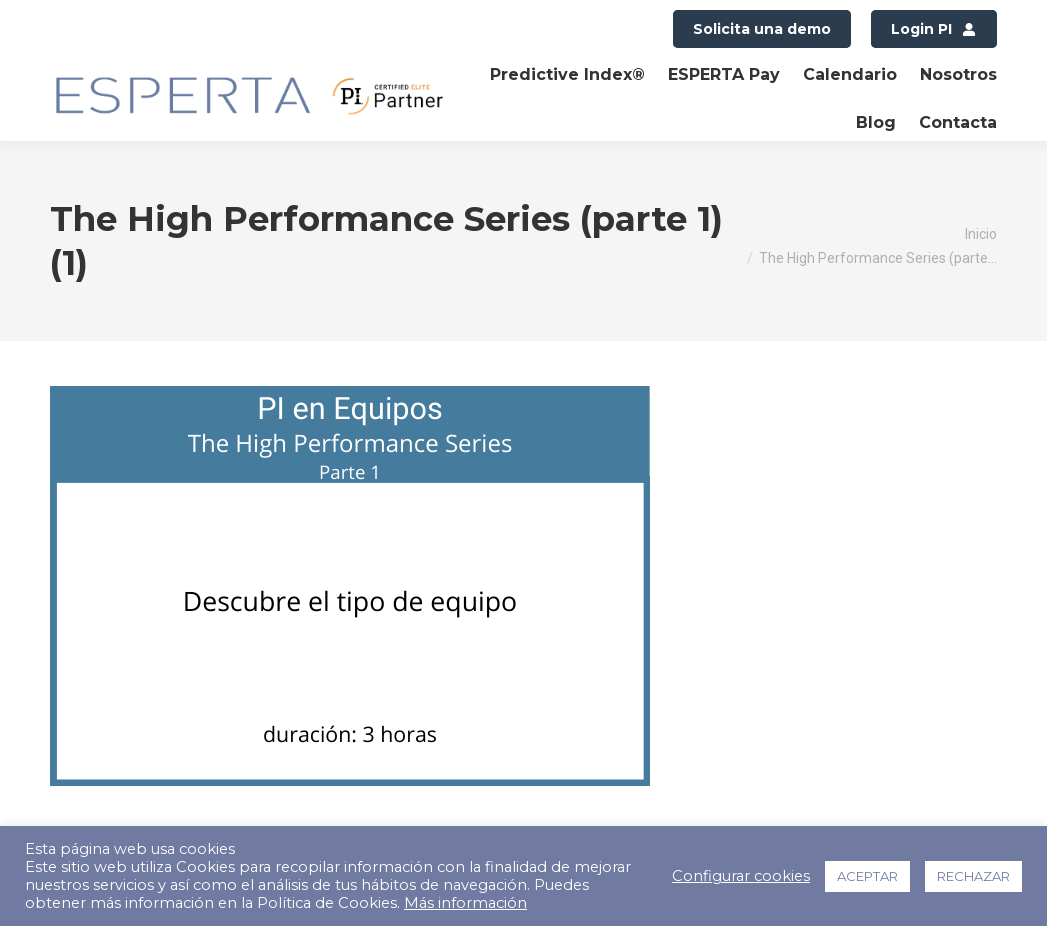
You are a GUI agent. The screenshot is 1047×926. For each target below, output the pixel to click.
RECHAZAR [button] (973, 876)
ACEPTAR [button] (867, 876)
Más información (465, 903)
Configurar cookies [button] (741, 876)
